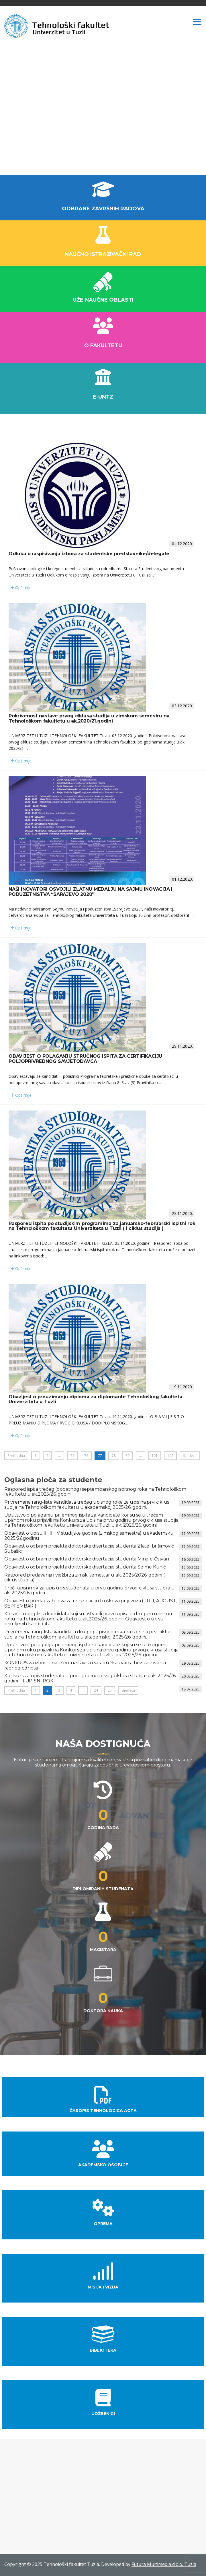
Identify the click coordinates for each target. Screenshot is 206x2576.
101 (155, 1455)
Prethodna (16, 1455)
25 (110, 1690)
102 (170, 1455)
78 (114, 1455)
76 (86, 1455)
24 (96, 1690)
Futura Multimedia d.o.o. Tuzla (164, 2564)
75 (72, 1455)
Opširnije (21, 587)
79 (127, 1455)
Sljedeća (190, 1455)
